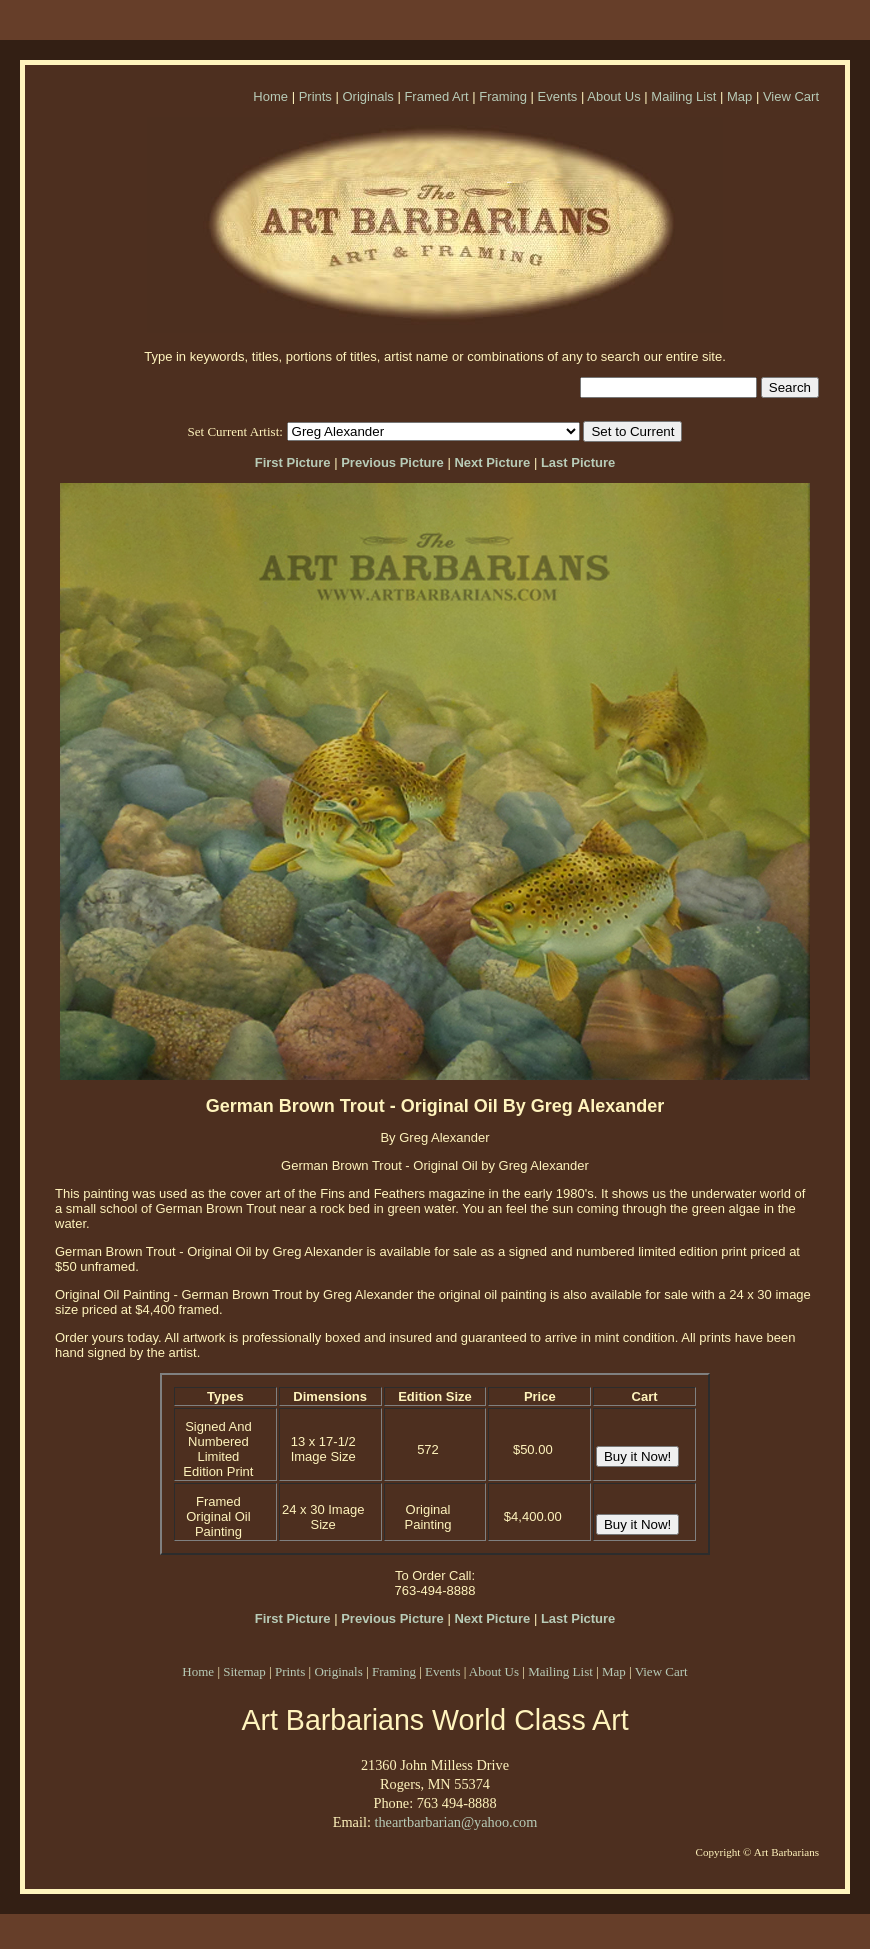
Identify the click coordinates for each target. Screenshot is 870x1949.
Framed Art (436, 96)
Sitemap (244, 1671)
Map (739, 96)
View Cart (791, 96)
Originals (367, 96)
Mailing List (683, 96)
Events (558, 96)
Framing (503, 96)
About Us (613, 96)
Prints (315, 96)
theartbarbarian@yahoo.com (455, 1822)
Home (270, 96)
